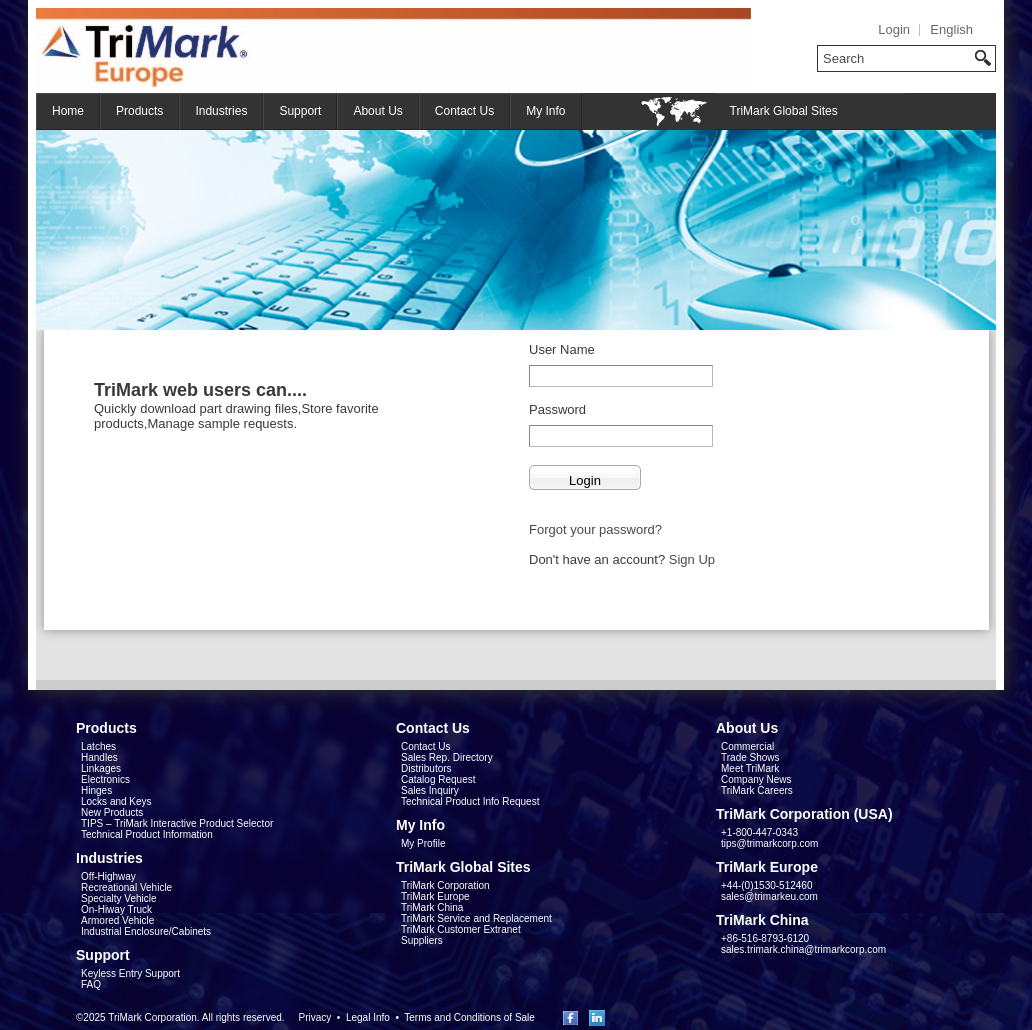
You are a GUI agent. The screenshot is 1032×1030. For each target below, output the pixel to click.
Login (894, 29)
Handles (99, 757)
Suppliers (422, 940)
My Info (545, 111)
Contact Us (464, 111)
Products (139, 111)
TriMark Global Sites (784, 111)
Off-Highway (108, 876)
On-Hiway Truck (116, 909)
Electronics (105, 779)
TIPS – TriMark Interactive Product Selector (177, 823)
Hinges (96, 790)
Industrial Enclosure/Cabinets (146, 931)
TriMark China (432, 907)
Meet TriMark (750, 768)
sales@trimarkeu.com (769, 896)
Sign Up (692, 559)
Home (68, 111)
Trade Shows (750, 757)
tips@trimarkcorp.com (769, 843)
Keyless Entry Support (130, 973)
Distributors (426, 768)
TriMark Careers (757, 790)
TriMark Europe (435, 896)
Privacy (314, 1017)
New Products (112, 812)
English (951, 29)
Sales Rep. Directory (447, 757)
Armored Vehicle (117, 920)
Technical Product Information (147, 834)
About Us (377, 111)
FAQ (91, 984)
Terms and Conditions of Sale (469, 1017)
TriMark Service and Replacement (476, 918)
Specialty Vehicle (119, 898)
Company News (756, 779)
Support (300, 111)
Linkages (101, 768)
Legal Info (368, 1017)
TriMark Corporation (445, 885)
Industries (221, 111)
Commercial (747, 746)
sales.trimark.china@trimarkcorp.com (803, 949)
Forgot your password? (595, 529)
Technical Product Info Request (470, 801)
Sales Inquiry (430, 790)
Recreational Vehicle (126, 887)
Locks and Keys (116, 801)
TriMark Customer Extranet (461, 929)
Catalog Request (438, 779)
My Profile (423, 843)
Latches (98, 746)
